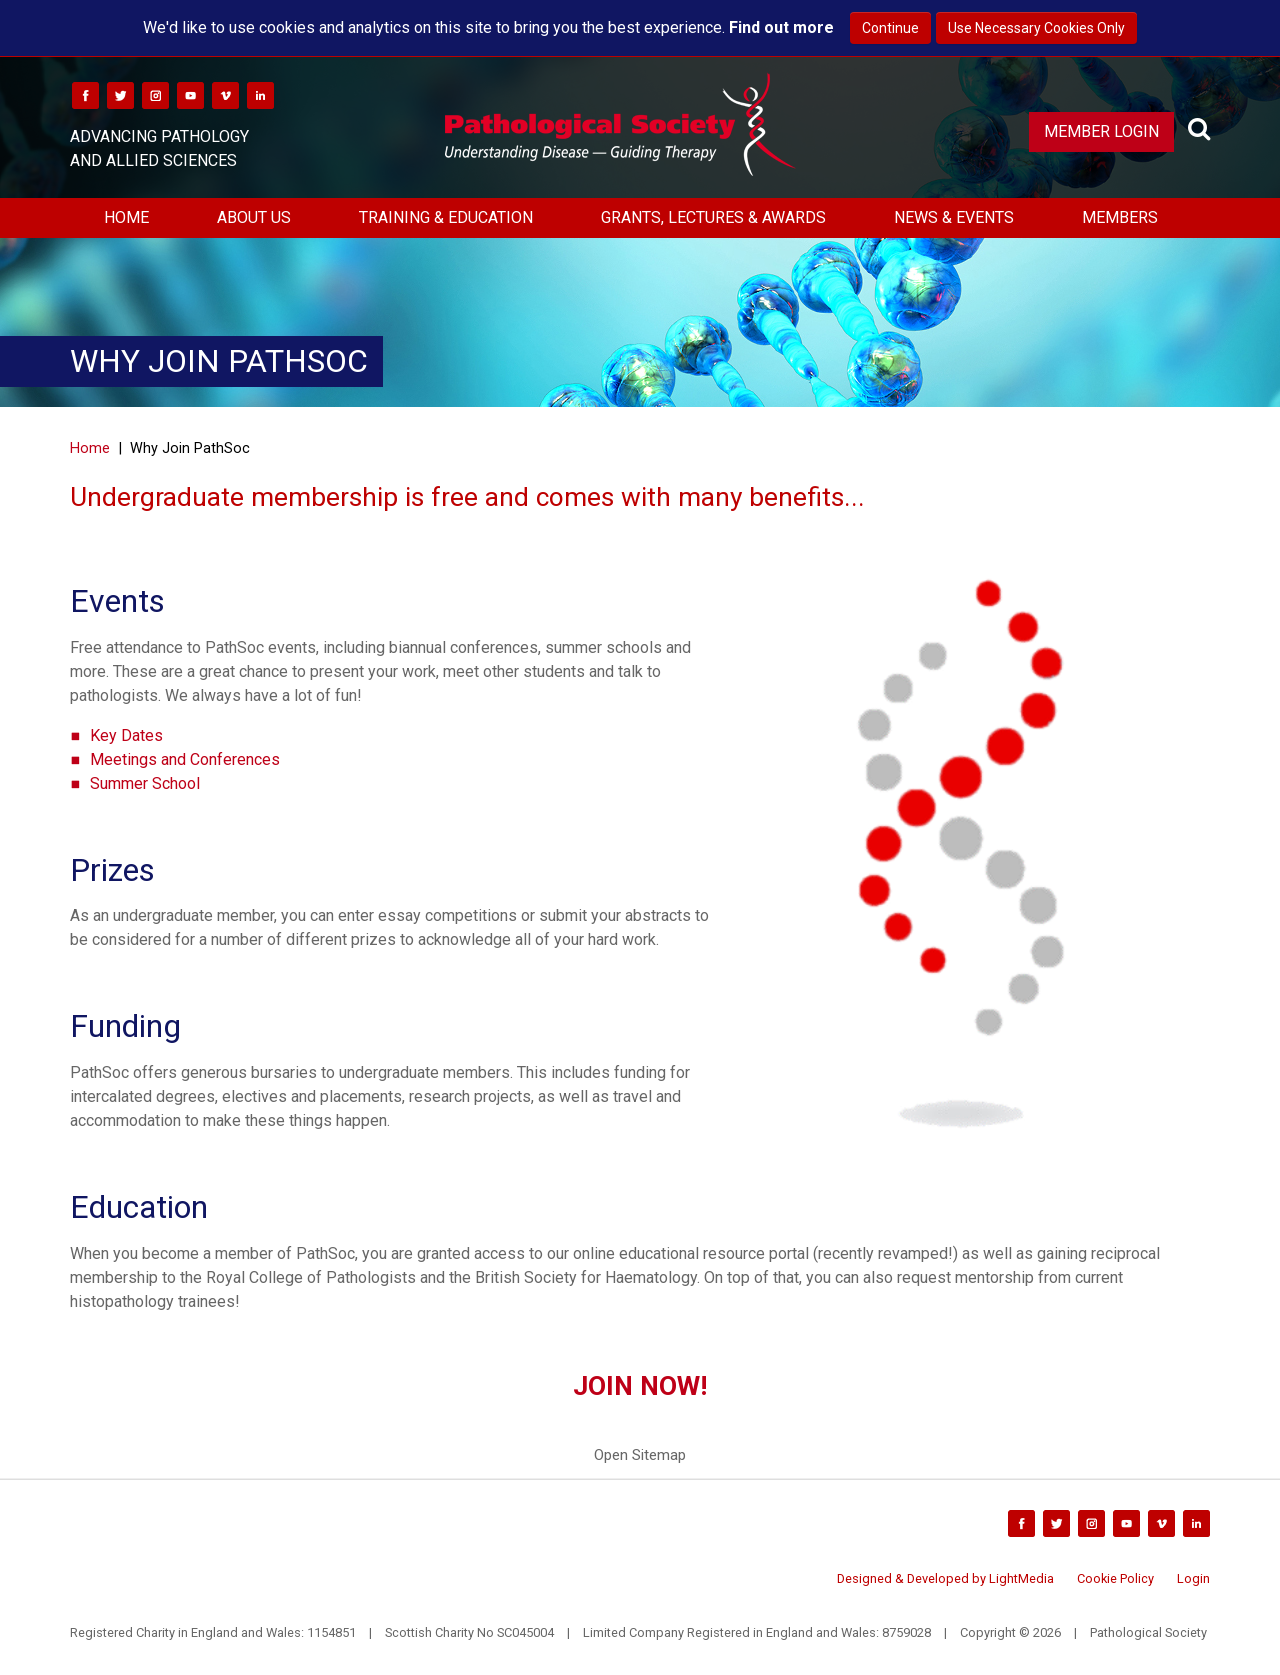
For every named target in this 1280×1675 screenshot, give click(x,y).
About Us (254, 217)
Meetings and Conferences (185, 759)
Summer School (145, 783)
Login (1193, 1578)
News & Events (954, 217)
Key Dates (126, 735)
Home (126, 217)
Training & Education (446, 217)
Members (1120, 217)
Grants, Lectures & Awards (713, 217)
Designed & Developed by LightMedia (945, 1578)
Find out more (781, 27)
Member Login (1101, 131)
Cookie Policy (1115, 1578)
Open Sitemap (640, 1455)
